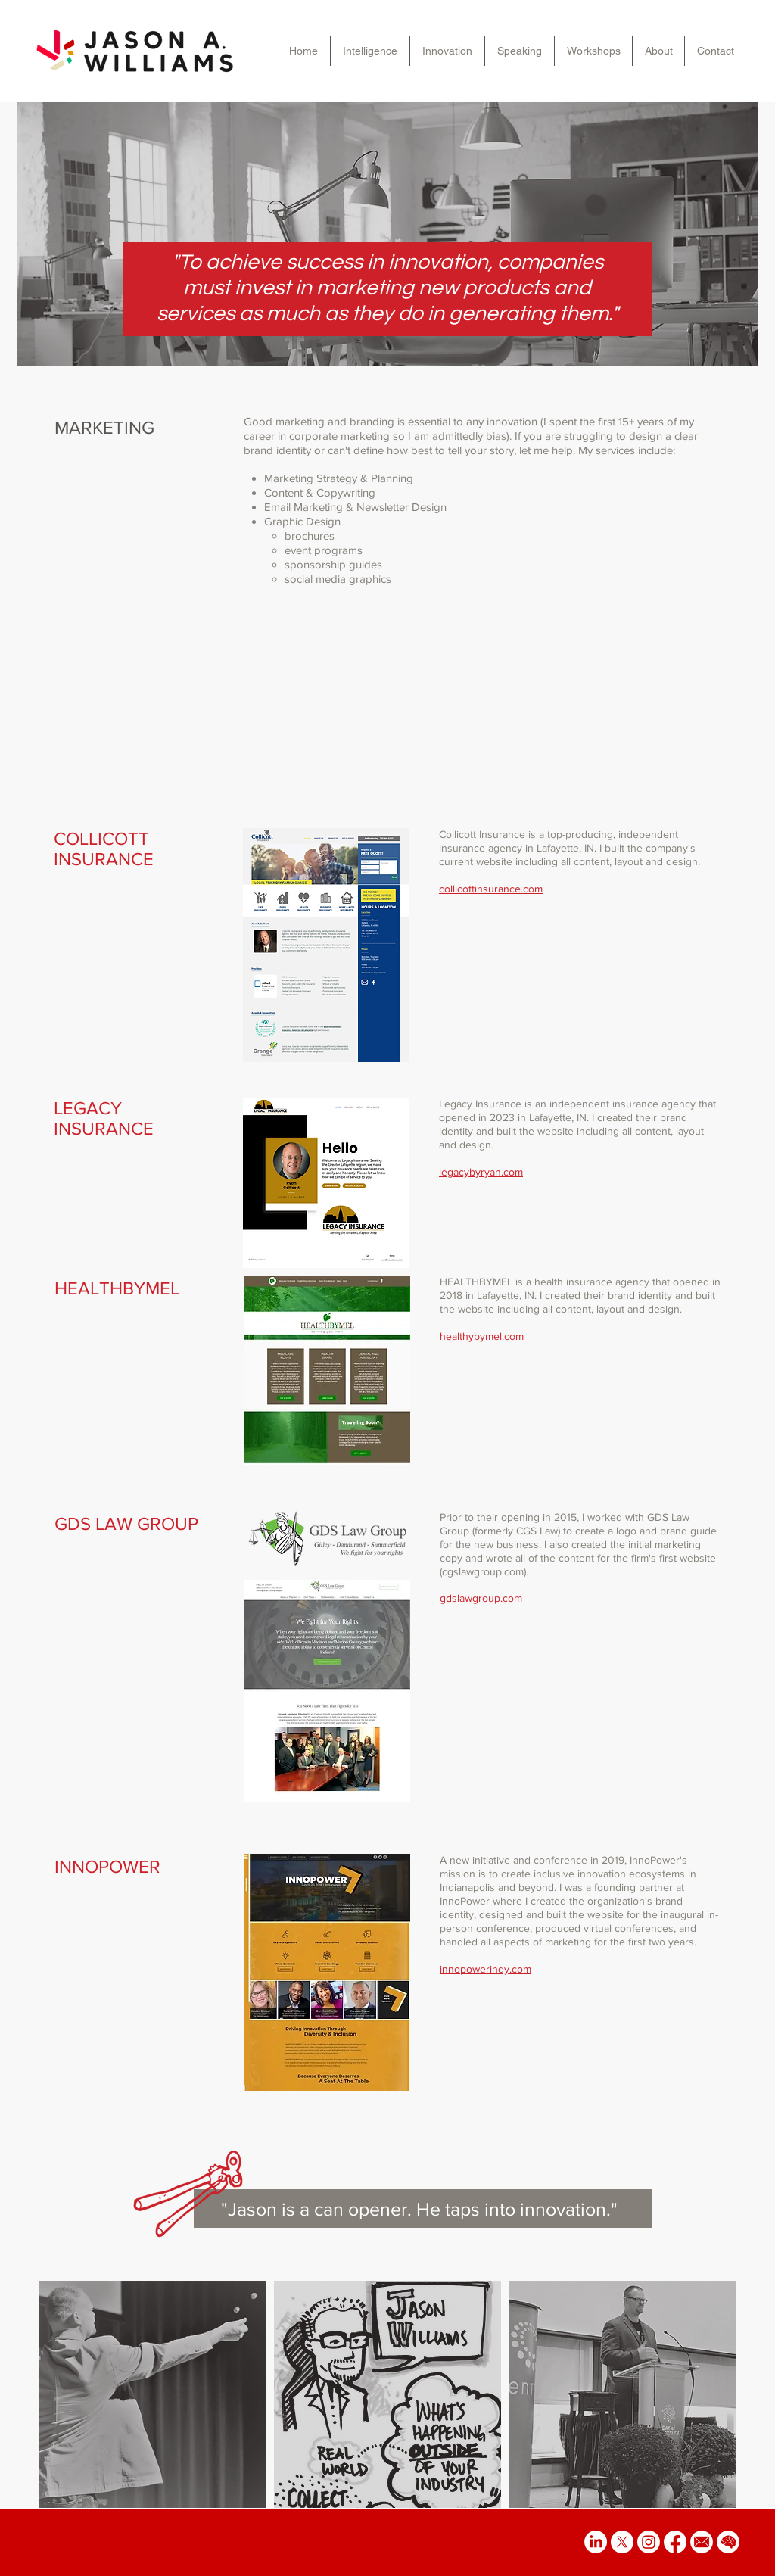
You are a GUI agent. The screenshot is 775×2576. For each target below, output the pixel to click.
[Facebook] (675, 2542)
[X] (622, 2542)
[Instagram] (648, 2542)
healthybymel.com (482, 1336)
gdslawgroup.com (481, 1598)
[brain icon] (728, 2542)
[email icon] (701, 2542)
